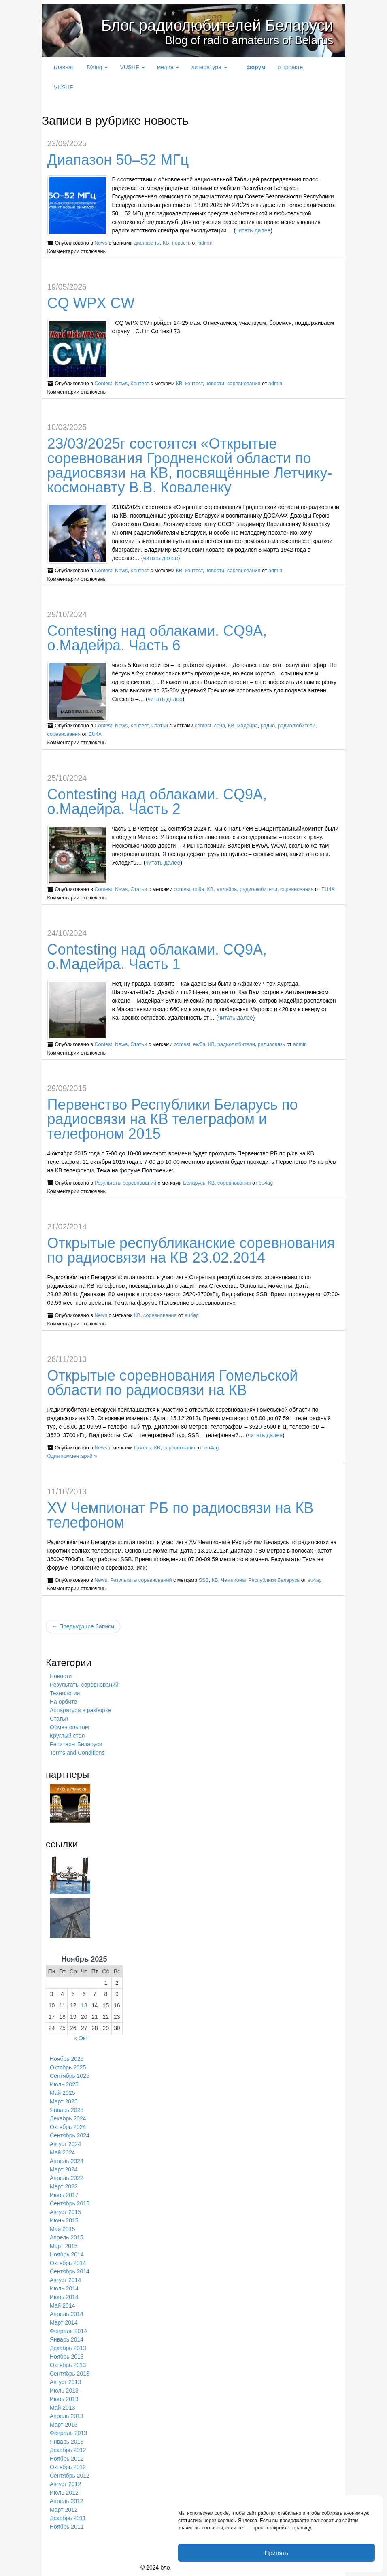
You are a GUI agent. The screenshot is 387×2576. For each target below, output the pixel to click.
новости (214, 383)
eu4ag (266, 1183)
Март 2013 (64, 2424)
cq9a (219, 726)
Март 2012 (64, 2509)
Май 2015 (62, 2229)
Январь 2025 (66, 2110)
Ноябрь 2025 (67, 2059)
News (100, 243)
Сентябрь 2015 (69, 2203)
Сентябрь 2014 (69, 2271)
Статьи (159, 726)
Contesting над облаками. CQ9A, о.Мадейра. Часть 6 (157, 638)
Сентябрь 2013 (69, 2373)
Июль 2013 (64, 2390)
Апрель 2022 (66, 2178)
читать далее (253, 230)
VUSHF (132, 67)
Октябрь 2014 (68, 2263)
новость (181, 243)
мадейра (247, 726)
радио (268, 726)
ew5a (199, 1044)
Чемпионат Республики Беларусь (260, 1580)
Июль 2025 (64, 2084)
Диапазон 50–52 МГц (118, 159)
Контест (139, 383)
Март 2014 (64, 2322)
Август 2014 (65, 2280)
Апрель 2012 (66, 2501)
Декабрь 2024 (68, 2118)
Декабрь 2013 (68, 2348)
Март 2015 (64, 2246)
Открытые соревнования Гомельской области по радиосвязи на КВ (172, 1382)
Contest (103, 383)
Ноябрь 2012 (67, 2458)
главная (64, 67)
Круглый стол (67, 1735)
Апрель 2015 (66, 2237)
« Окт (81, 2038)
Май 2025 (62, 2093)
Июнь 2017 (64, 2195)
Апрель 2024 (66, 2161)
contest (203, 726)
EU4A (95, 734)
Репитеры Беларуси (76, 1744)
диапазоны (147, 243)
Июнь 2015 (64, 2220)
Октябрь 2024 (68, 2127)
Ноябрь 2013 (67, 2356)
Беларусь (194, 1183)
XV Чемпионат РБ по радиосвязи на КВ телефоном (180, 1515)
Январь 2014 (66, 2339)
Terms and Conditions (77, 1752)
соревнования (243, 383)
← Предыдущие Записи (83, 1626)
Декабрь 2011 (68, 2518)
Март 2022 (64, 2186)
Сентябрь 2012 (69, 2475)
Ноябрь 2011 (67, 2526)
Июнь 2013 (64, 2399)
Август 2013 (65, 2382)
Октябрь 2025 (68, 2067)
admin (205, 243)
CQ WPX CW (91, 303)
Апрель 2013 (66, 2416)
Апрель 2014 (66, 2314)
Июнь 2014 (64, 2297)
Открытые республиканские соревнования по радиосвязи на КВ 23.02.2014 (191, 1250)
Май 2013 (62, 2407)
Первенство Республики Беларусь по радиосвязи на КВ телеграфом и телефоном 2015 (172, 1119)
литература (209, 67)
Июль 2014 (64, 2288)
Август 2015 (65, 2212)
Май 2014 (62, 2305)
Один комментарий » (72, 1456)
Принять (277, 2552)
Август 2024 (65, 2144)
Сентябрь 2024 (69, 2135)
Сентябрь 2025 (69, 2076)
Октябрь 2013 (68, 2365)
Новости (61, 1676)
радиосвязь (271, 1044)
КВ (166, 243)
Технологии (65, 1693)
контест (193, 383)
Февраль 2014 (68, 2331)
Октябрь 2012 (68, 2467)
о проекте (290, 67)
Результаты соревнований (125, 1183)
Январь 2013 (66, 2441)
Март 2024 (64, 2169)
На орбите (63, 1701)
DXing (97, 67)
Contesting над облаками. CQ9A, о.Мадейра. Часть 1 (157, 956)
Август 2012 (65, 2484)
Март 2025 (64, 2101)
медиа (168, 67)
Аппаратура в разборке (80, 1710)
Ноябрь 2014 (67, 2254)
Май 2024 (62, 2152)
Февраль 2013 (68, 2433)
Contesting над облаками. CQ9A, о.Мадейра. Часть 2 (157, 801)
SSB (204, 1580)
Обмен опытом (69, 1727)
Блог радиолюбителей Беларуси (205, 24)
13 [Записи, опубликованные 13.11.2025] (84, 2005)
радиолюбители (296, 726)
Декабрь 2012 (68, 2450)
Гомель (142, 1448)
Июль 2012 (64, 2492)
